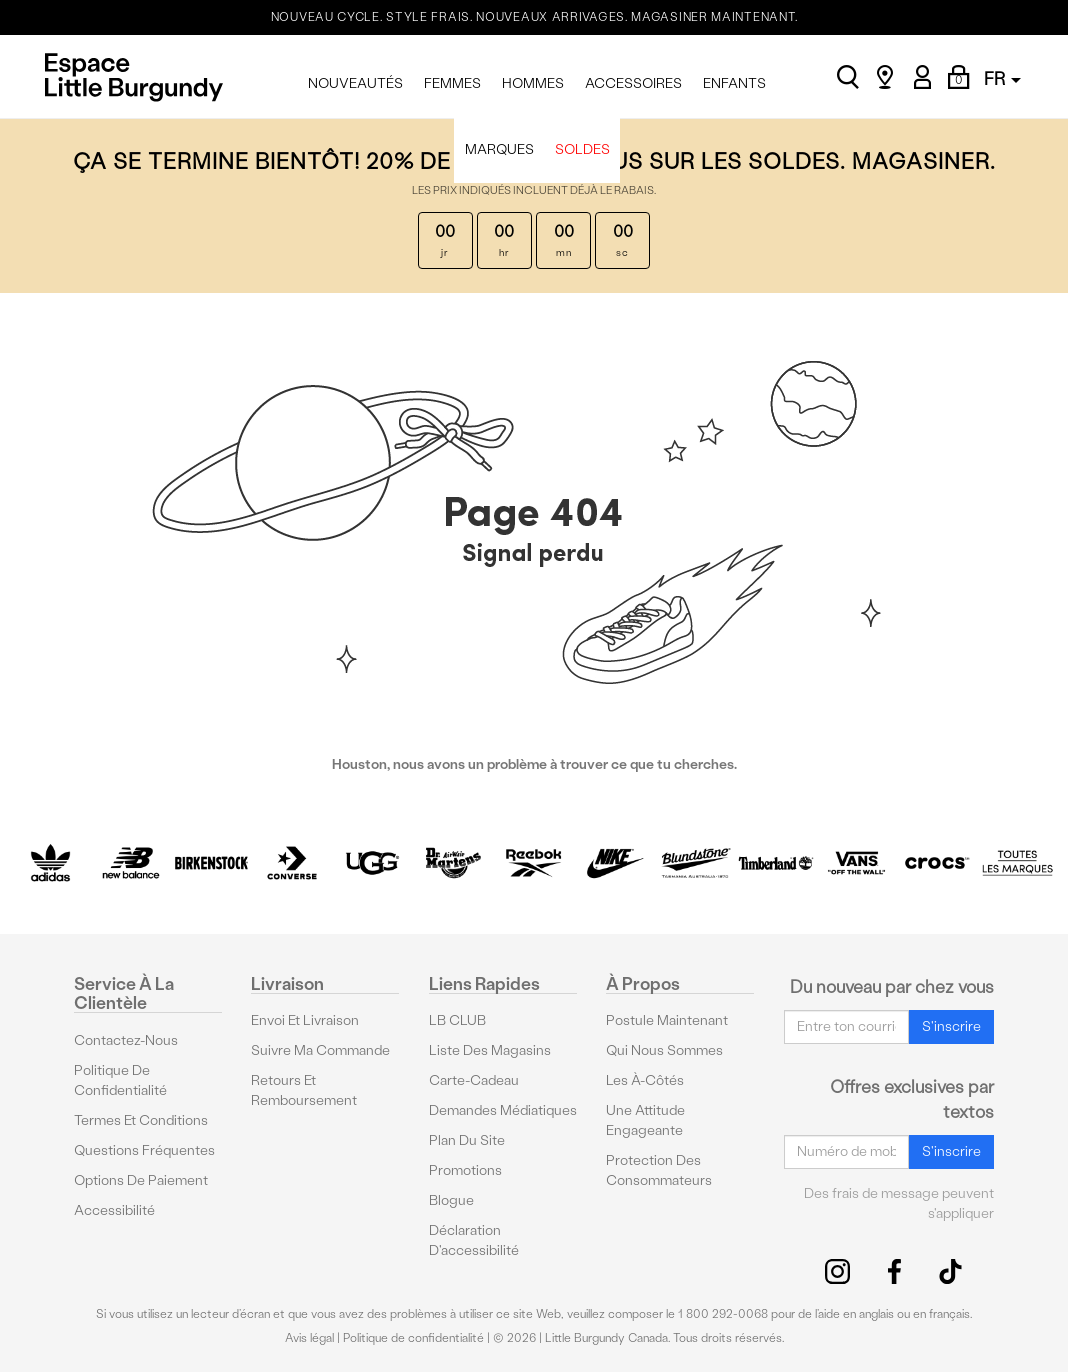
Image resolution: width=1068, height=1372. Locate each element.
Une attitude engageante (645, 1120)
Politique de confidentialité (120, 1080)
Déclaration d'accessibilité (474, 1240)
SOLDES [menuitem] (582, 149)
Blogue (451, 1200)
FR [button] (1002, 78)
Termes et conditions (141, 1120)
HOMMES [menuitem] (533, 83)
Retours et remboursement (304, 1090)
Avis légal (309, 1338)
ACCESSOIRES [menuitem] (633, 83)
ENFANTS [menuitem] (734, 83)
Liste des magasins (490, 1050)
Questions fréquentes (144, 1150)
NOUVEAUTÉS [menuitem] (355, 83)
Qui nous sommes (664, 1050)
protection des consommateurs (659, 1170)
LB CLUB (457, 1020)
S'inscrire (951, 1026)
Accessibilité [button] (114, 1210)
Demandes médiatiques (503, 1110)
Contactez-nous (126, 1040)
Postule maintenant (667, 1020)
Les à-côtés (645, 1080)
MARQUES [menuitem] (499, 149)
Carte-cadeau (474, 1080)
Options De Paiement (141, 1180)
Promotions (465, 1170)
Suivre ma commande (320, 1050)
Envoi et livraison (305, 1020)
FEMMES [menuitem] (452, 83)
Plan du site (467, 1140)
